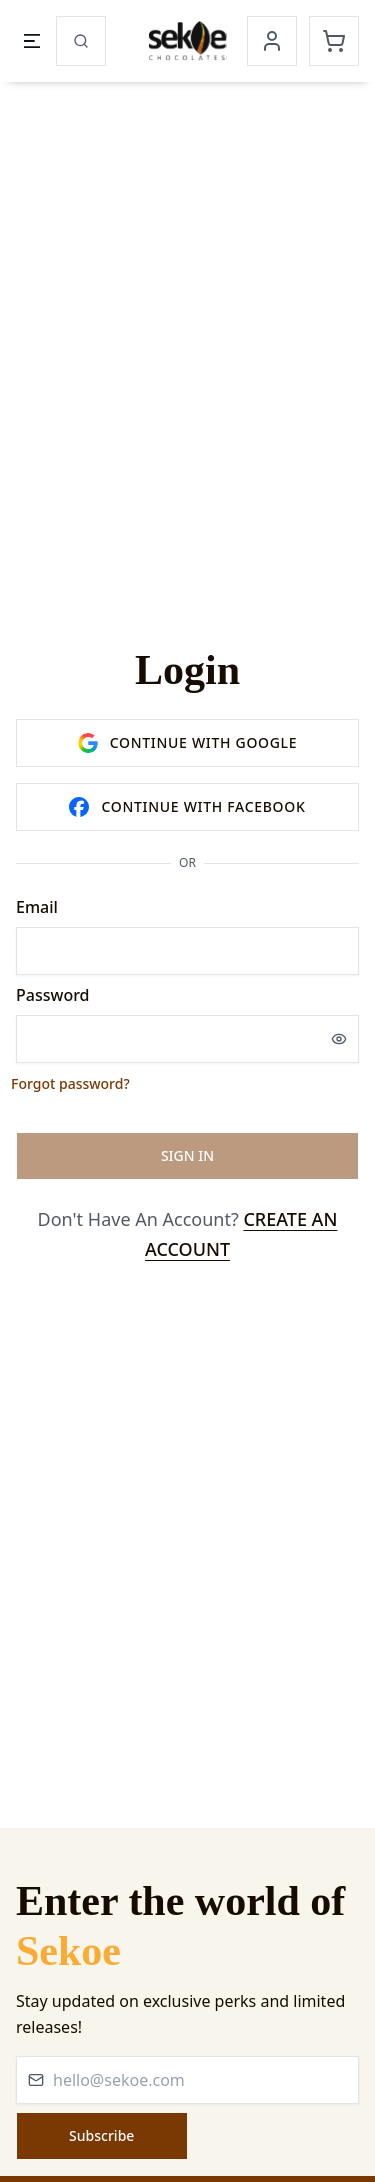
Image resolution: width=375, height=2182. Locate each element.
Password (53, 995)
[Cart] (334, 41)
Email (37, 907)
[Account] (272, 41)
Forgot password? (70, 1083)
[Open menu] (32, 41)
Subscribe (101, 2135)
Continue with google (188, 743)
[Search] (81, 41)
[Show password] (339, 1039)
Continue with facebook (187, 807)
